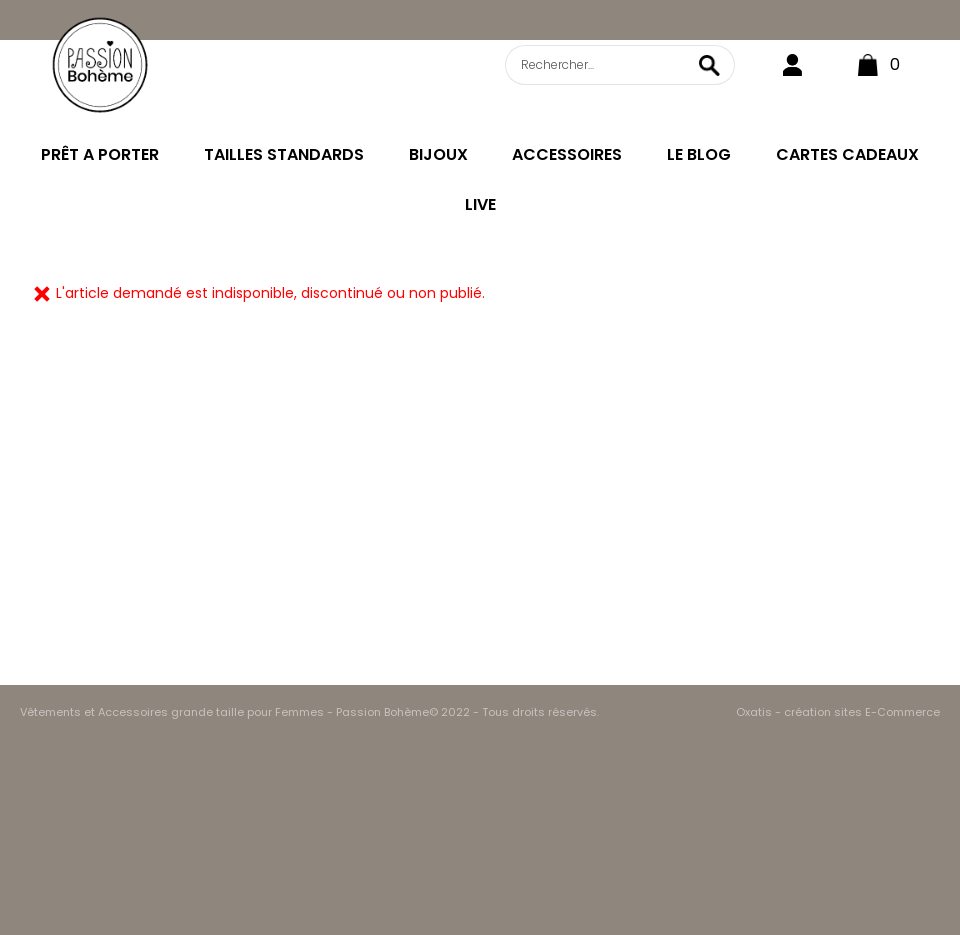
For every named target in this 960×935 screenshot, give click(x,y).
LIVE (480, 204)
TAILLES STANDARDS (284, 154)
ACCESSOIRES (567, 154)
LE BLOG (699, 154)
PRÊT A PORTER (100, 154)
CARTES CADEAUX (847, 154)
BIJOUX (438, 154)
